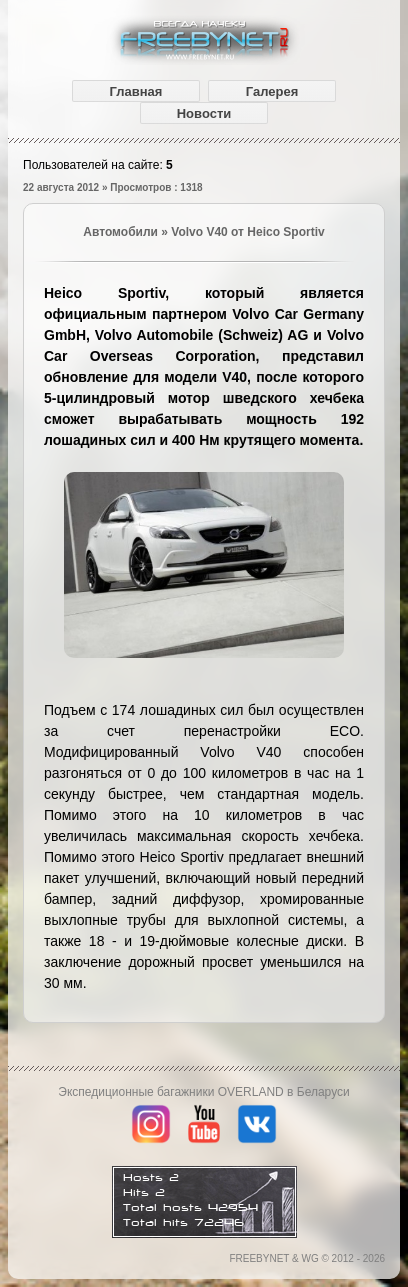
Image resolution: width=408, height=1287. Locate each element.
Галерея (272, 91)
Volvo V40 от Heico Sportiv (247, 232)
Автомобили (120, 232)
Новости (204, 113)
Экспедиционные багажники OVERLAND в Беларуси (203, 1092)
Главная (136, 91)
